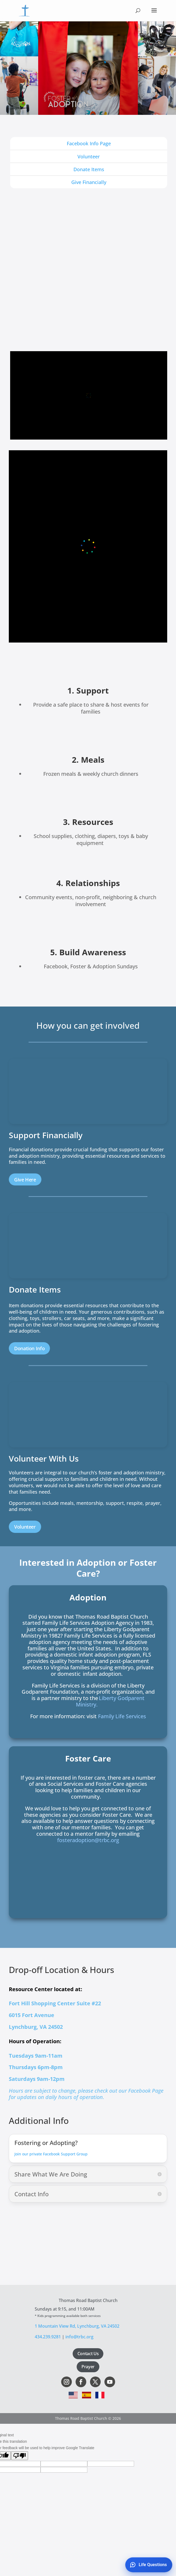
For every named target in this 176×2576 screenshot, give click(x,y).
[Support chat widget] (138, 2562)
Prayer (88, 2367)
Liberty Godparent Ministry (110, 1701)
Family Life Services (122, 1716)
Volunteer (25, 1527)
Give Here (25, 1179)
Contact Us (88, 2353)
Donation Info (29, 1348)
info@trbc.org (79, 2337)
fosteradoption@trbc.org (88, 1840)
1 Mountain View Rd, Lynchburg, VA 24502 (77, 2326)
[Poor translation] (19, 2455)
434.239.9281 (48, 2337)
